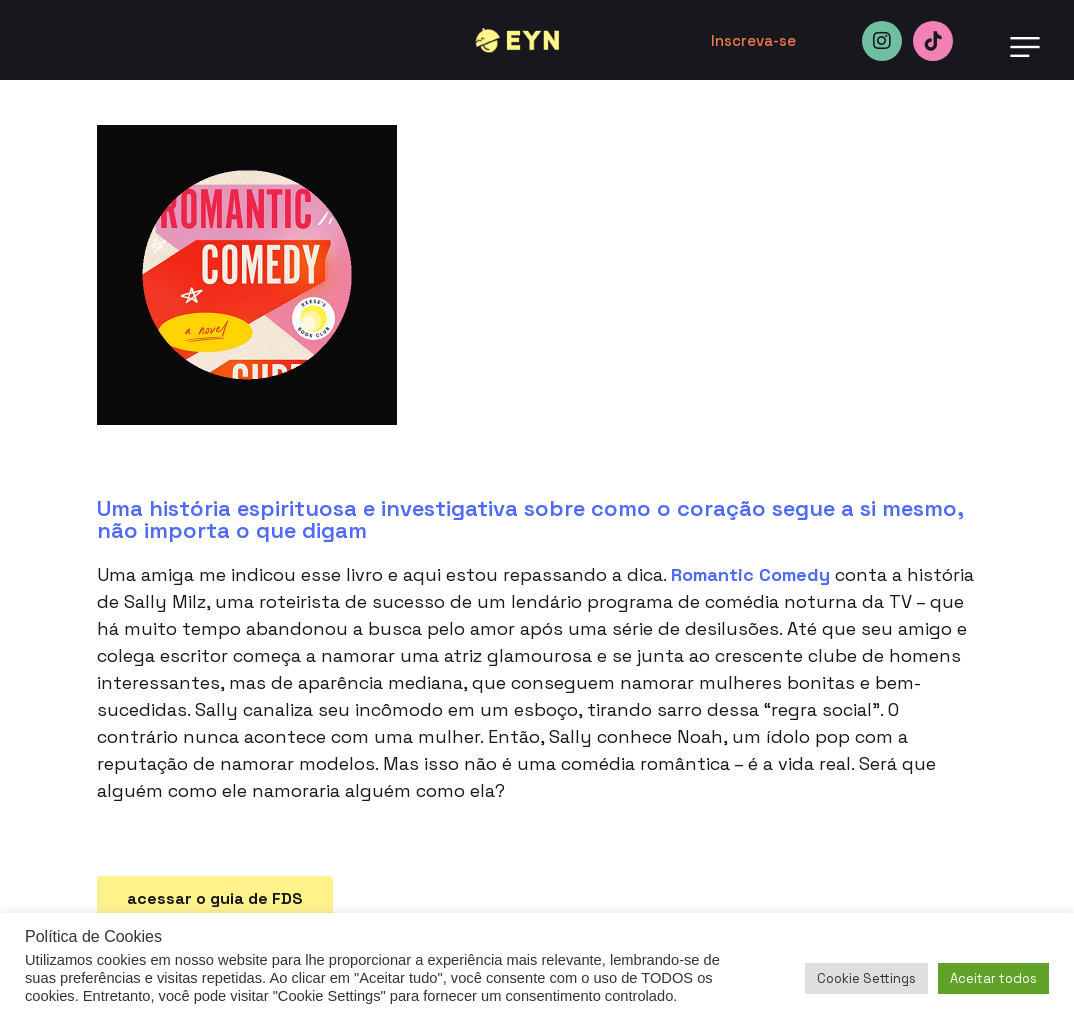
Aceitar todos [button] (993, 978)
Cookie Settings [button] (866, 978)
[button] (1025, 48)
